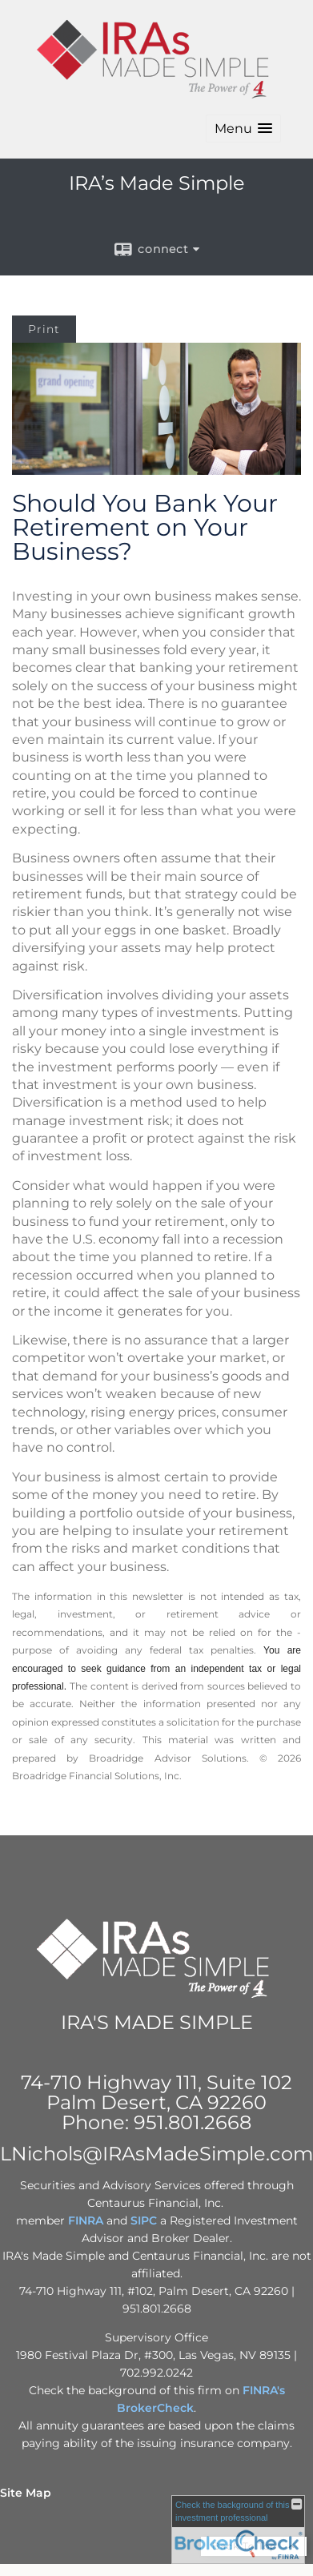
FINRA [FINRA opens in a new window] (85, 2220)
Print (44, 329)
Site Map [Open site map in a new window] (25, 2493)
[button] (243, 129)
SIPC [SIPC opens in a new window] (143, 2220)
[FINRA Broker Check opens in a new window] (238, 2529)
